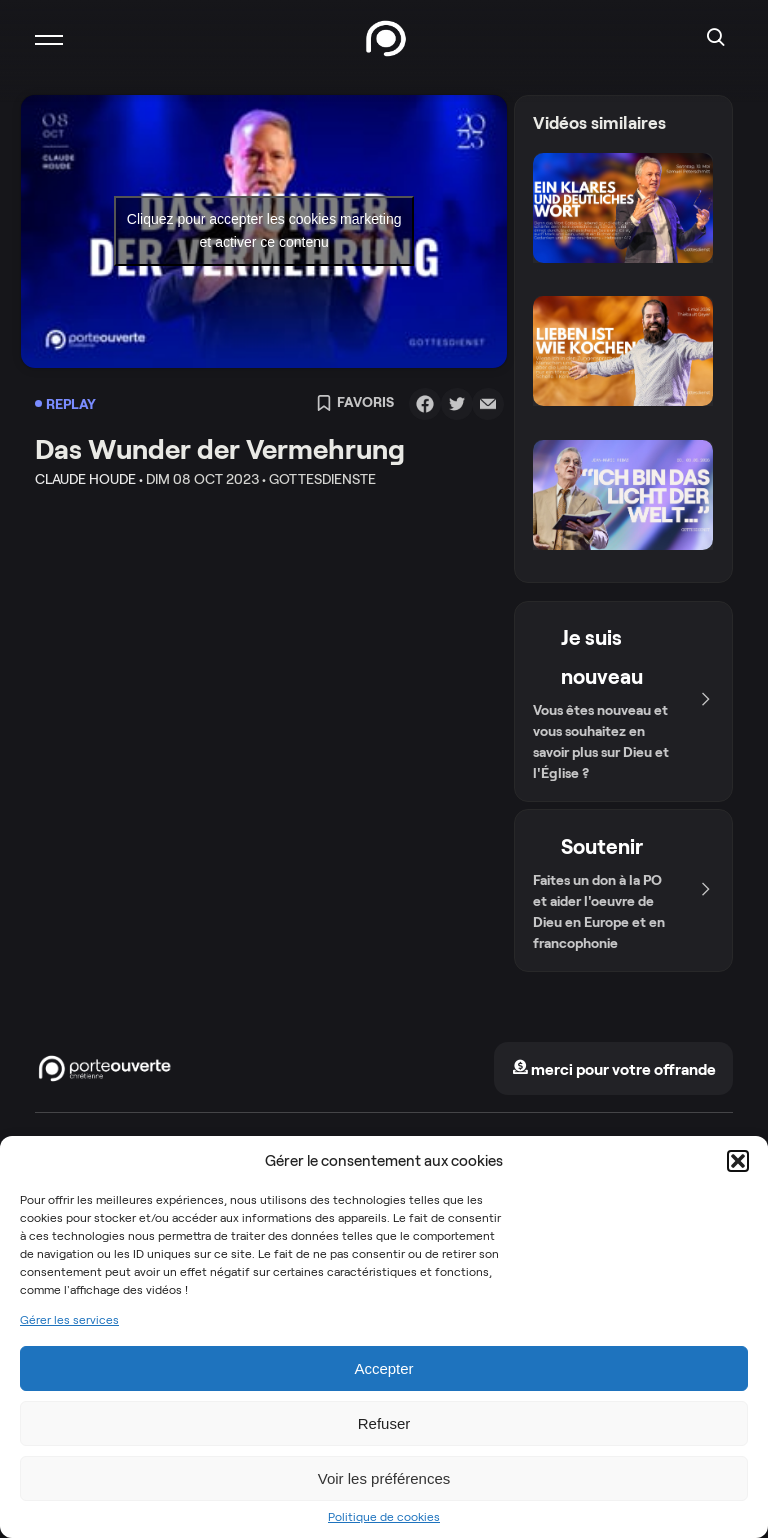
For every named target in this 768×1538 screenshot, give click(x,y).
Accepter (383, 1368)
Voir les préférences (384, 1478)
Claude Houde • (89, 479)
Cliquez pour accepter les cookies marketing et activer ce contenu (264, 230)
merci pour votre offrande (614, 1069)
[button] (738, 1161)
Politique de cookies (384, 1517)
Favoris (355, 404)
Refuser (384, 1423)
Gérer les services (69, 1320)
